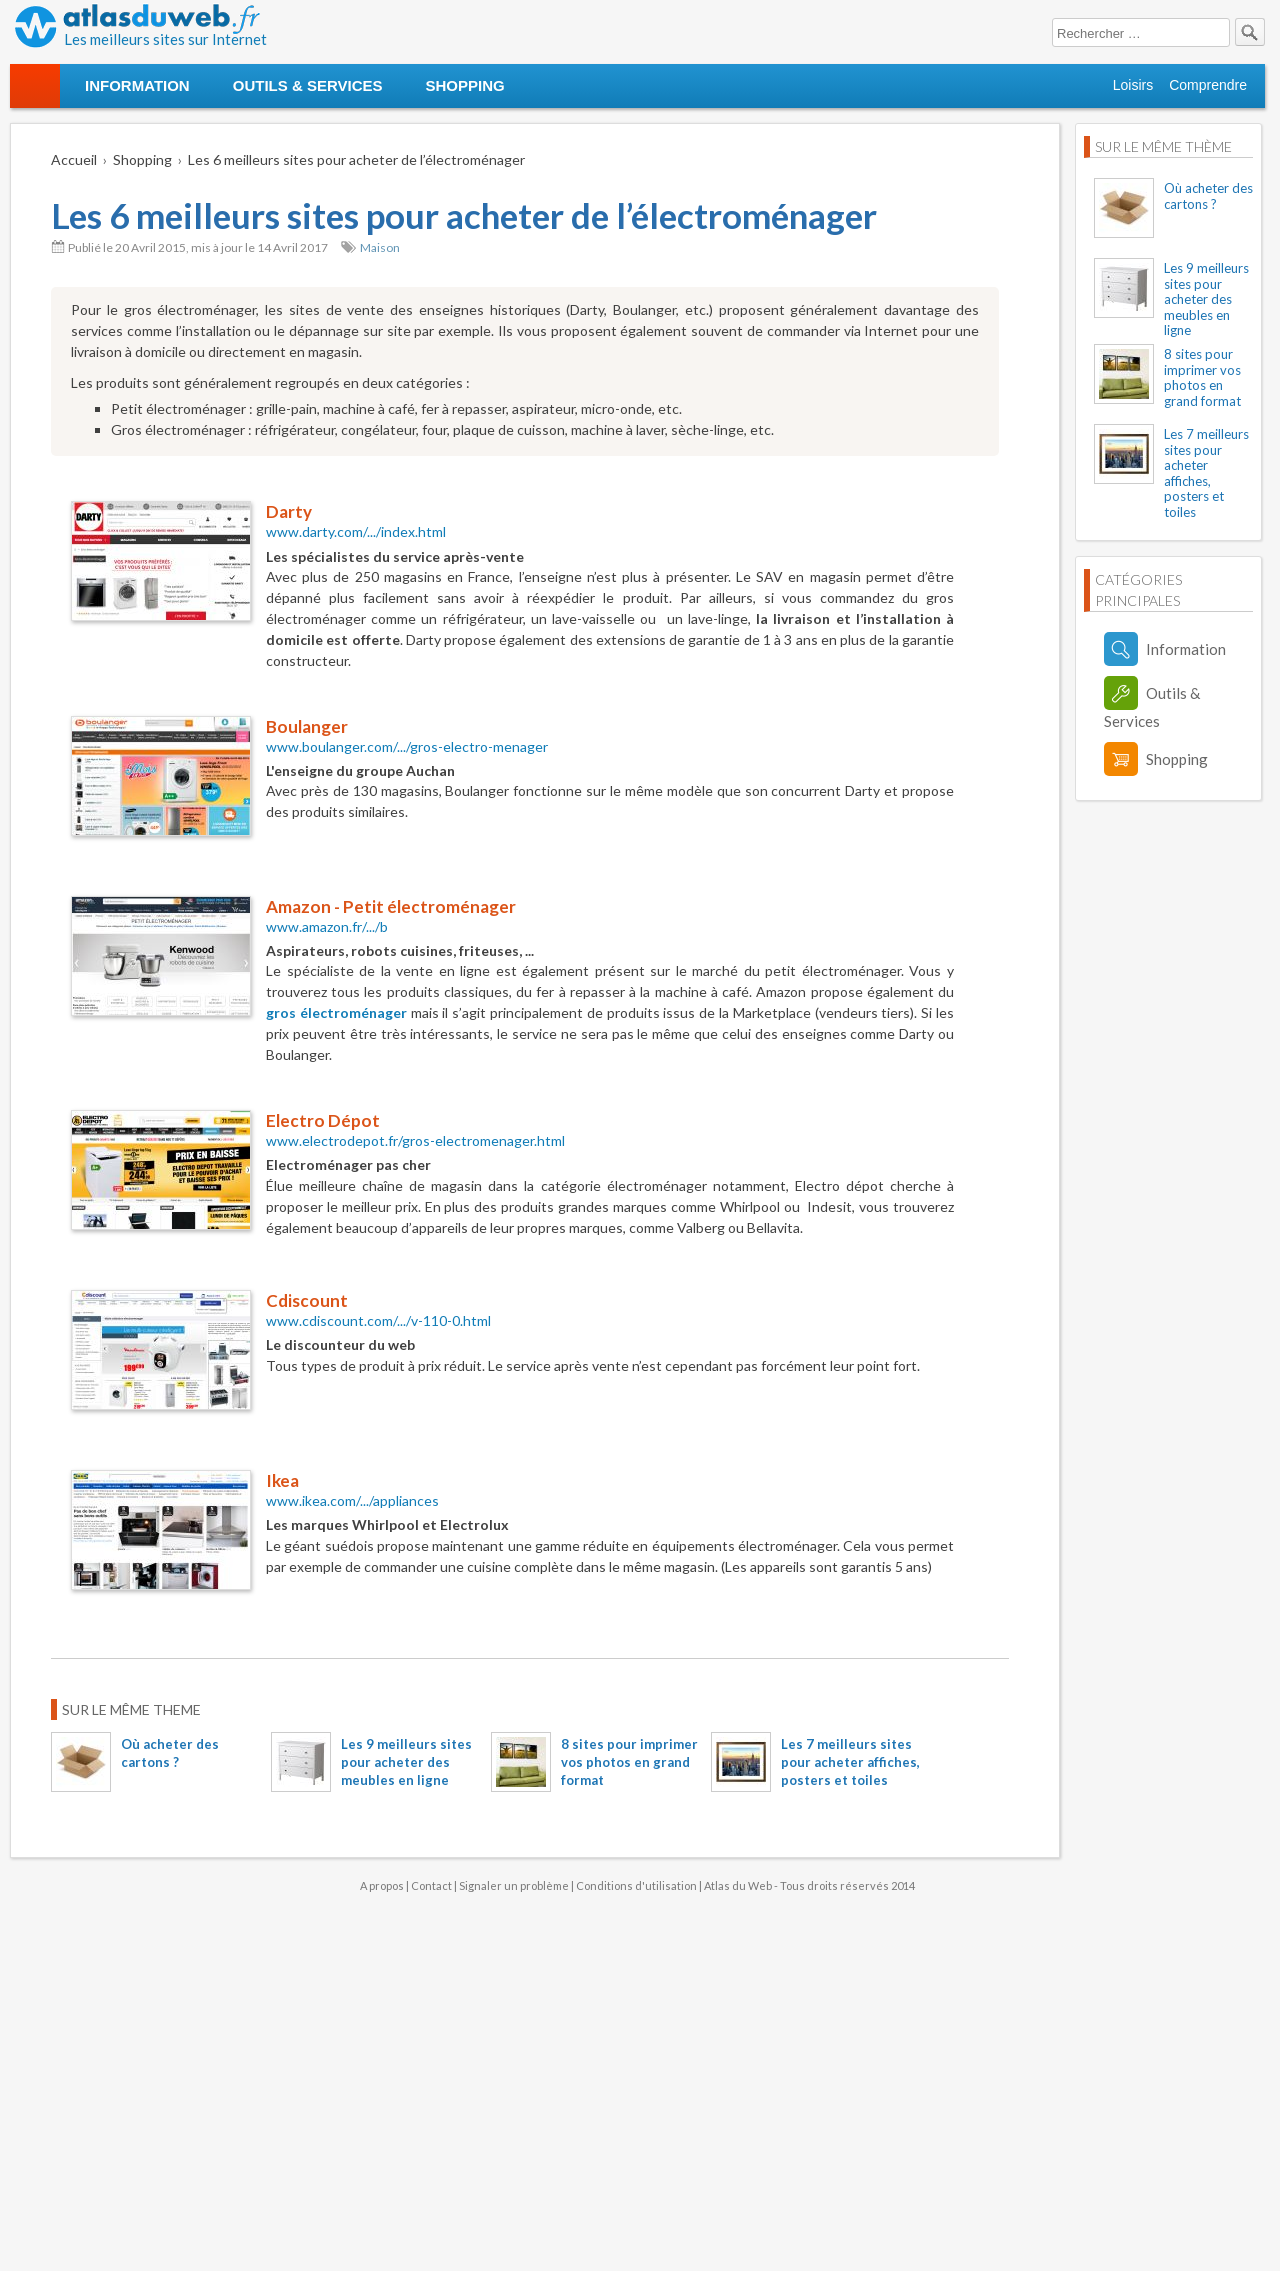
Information (137, 85)
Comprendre (1208, 85)
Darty (289, 511)
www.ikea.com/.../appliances (352, 1500)
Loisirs (1133, 85)
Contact (431, 1885)
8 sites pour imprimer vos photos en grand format (629, 1762)
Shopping (464, 85)
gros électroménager (336, 1012)
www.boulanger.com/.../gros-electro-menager (407, 746)
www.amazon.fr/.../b (327, 926)
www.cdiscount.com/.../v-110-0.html (378, 1320)
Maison (380, 247)
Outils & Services (308, 85)
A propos (382, 1885)
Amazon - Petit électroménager (391, 906)
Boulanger (307, 726)
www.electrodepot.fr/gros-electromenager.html (415, 1140)
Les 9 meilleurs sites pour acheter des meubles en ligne (406, 1762)
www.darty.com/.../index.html (356, 531)
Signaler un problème (514, 1885)
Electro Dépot (323, 1120)
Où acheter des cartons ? (1208, 196)
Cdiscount (307, 1300)
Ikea (282, 1480)
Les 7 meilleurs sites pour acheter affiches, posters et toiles (850, 1762)
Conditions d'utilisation (636, 1885)
